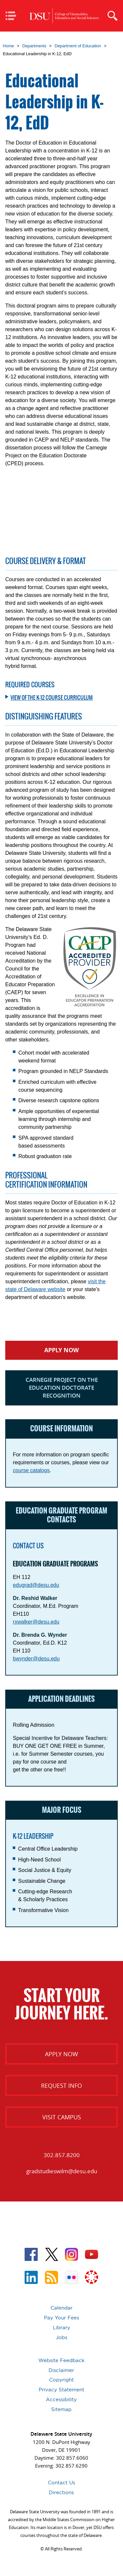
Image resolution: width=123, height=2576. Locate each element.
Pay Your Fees (61, 2317)
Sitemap (61, 2409)
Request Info (61, 2085)
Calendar (61, 2308)
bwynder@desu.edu (36, 1658)
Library (61, 2327)
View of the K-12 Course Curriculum (51, 697)
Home (8, 45)
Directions (61, 2492)
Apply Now (61, 1350)
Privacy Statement (61, 2389)
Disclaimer (61, 2370)
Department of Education (77, 45)
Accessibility (61, 2399)
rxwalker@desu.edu (36, 1622)
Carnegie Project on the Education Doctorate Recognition (62, 1387)
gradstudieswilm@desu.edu (61, 2171)
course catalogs (31, 1470)
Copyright (61, 2379)
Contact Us (61, 2482)
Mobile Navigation (13, 16)
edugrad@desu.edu (36, 1585)
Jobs (61, 2337)
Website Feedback (61, 2360)
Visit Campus (61, 2117)
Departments (34, 45)
